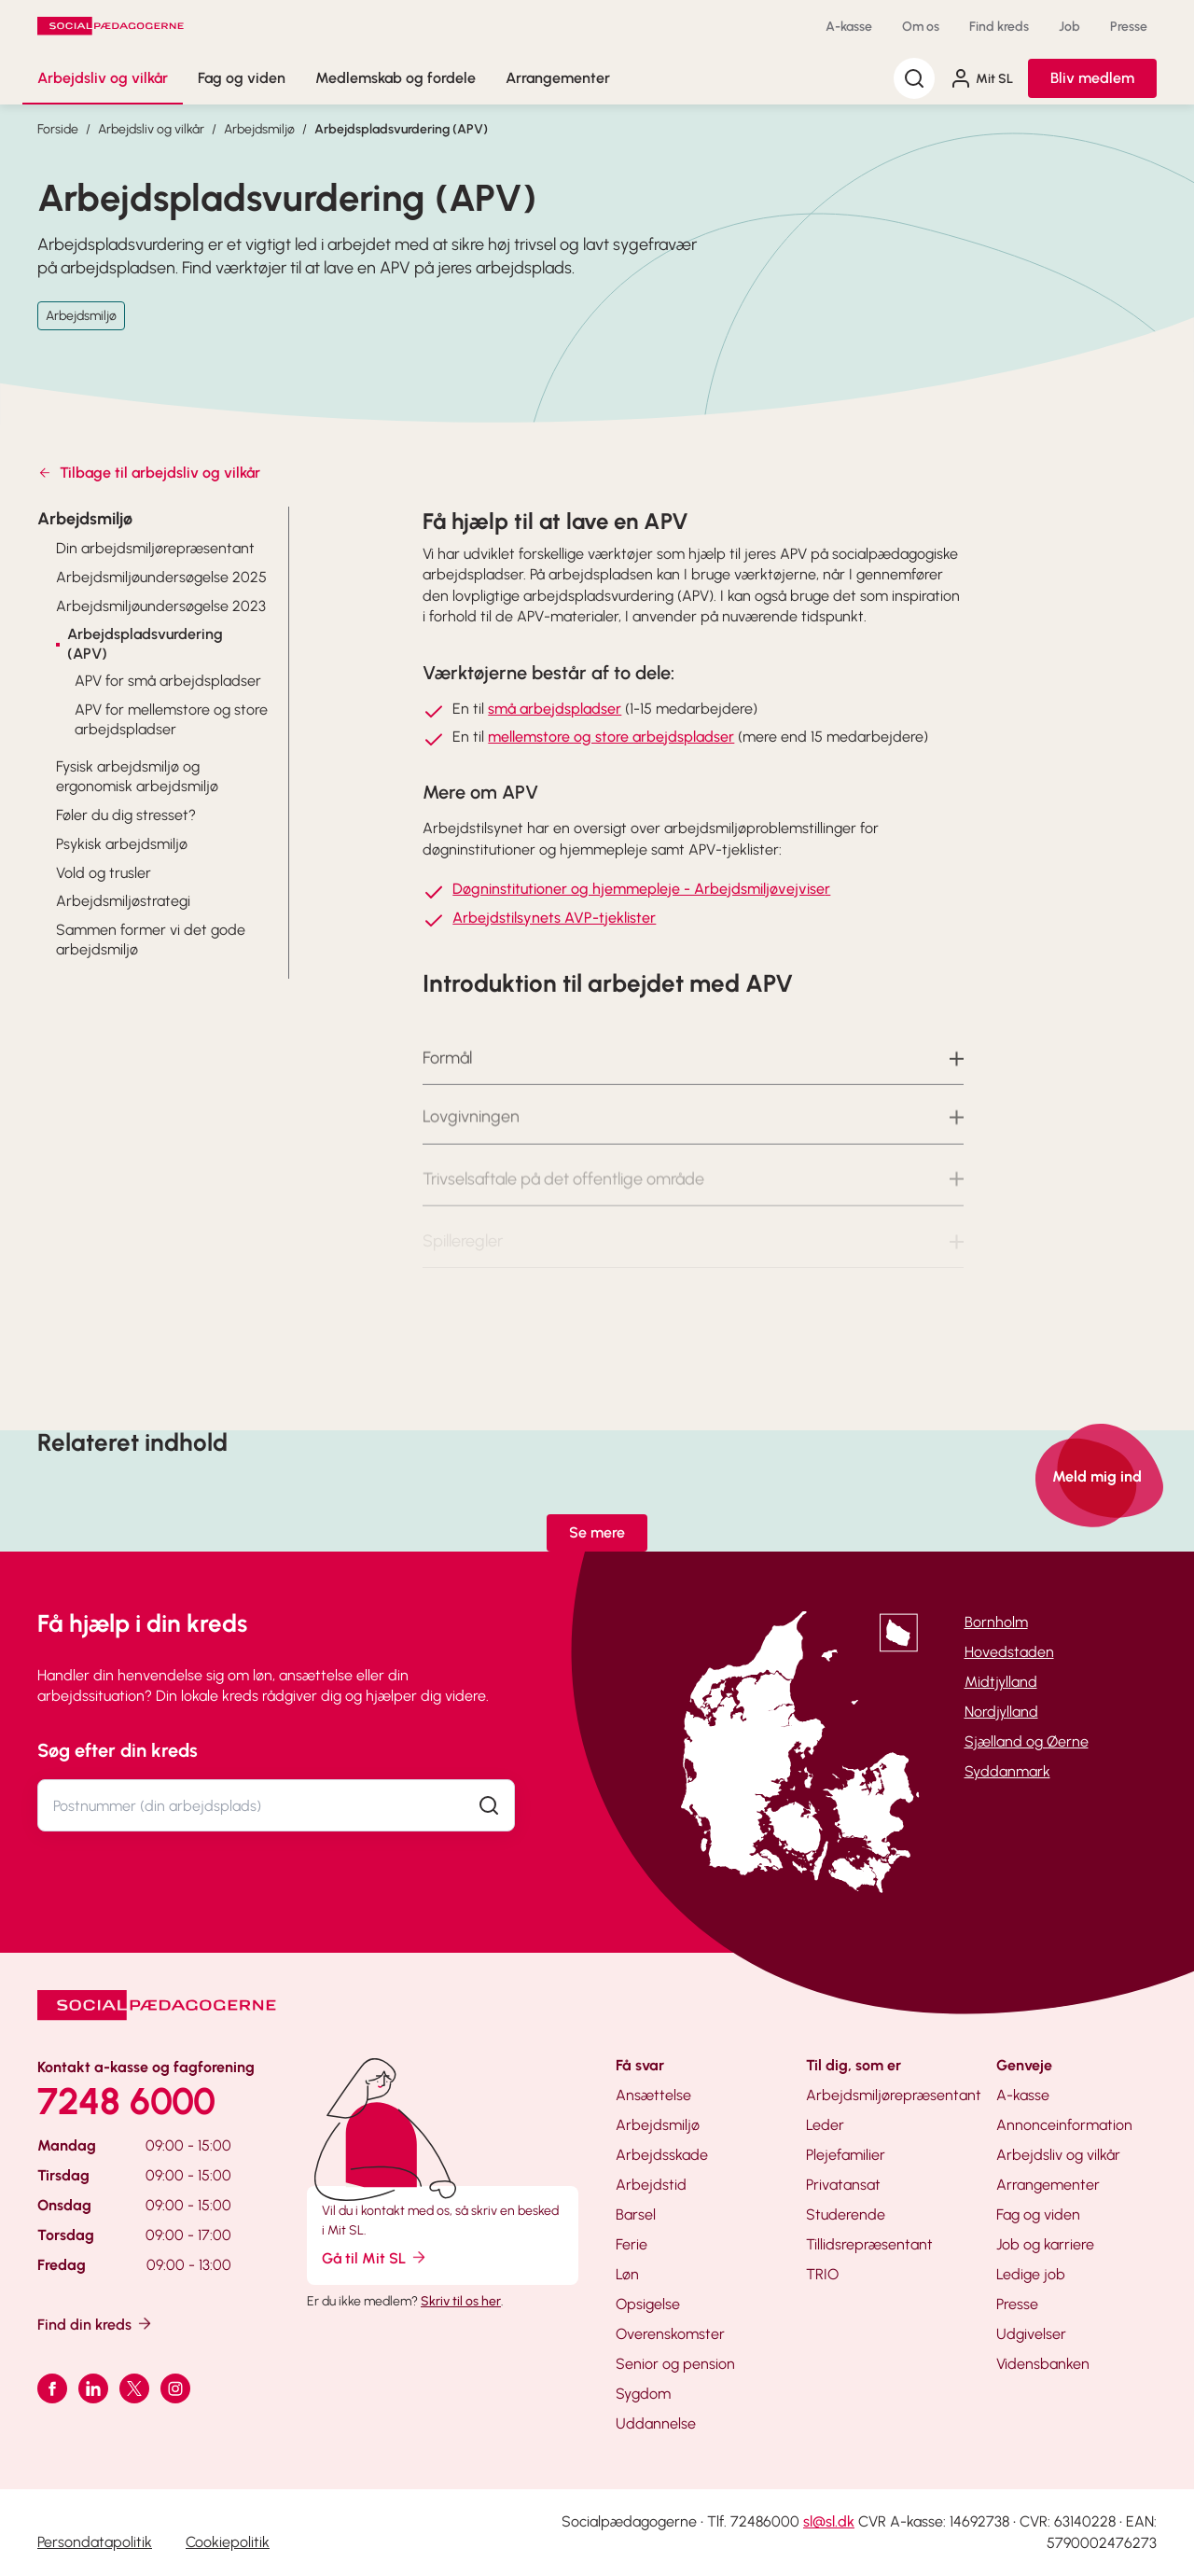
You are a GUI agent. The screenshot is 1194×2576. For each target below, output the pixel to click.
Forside (57, 129)
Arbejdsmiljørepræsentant (893, 2095)
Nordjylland (1001, 1711)
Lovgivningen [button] (471, 1137)
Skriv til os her (461, 2301)
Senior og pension (675, 2364)
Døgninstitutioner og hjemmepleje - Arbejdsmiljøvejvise (638, 889)
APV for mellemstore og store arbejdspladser (171, 719)
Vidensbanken (1043, 2364)
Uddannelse (656, 2423)
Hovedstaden (1009, 1652)
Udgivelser (1031, 2334)
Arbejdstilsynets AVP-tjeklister (554, 917)
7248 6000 (126, 2101)
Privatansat (843, 2184)
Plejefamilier (845, 2155)
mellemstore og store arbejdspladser (611, 736)
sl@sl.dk (828, 2521)
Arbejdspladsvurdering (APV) (401, 129)
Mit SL (981, 78)
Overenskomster (670, 2334)
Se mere (597, 1532)
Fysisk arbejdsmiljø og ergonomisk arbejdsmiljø (137, 776)
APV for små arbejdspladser (168, 680)
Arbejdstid (651, 2184)
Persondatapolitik (94, 2542)
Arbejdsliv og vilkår (102, 78)
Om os (920, 27)
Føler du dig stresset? (126, 815)
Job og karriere (1045, 2244)
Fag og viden (241, 78)
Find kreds (999, 27)
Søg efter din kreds (117, 1750)
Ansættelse (653, 2095)
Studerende (845, 2214)
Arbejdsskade (662, 2155)
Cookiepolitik (228, 2542)
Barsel (636, 2214)
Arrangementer (558, 78)
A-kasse (849, 27)
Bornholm (996, 1622)
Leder (825, 2125)
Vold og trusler (103, 873)
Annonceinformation (1064, 2125)
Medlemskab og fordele (395, 78)
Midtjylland (1001, 1682)
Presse (1128, 27)
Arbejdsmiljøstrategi (123, 901)
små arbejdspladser (554, 708)
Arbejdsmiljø (259, 129)
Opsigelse (648, 2304)
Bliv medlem (1092, 78)
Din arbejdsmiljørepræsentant (155, 548)
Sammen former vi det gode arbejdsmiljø (150, 939)
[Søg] (914, 78)
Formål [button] (447, 1076)
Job (1069, 27)
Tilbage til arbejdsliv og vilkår (148, 472)
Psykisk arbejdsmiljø (121, 844)
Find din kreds (95, 2323)
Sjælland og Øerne (1027, 1741)
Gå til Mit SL (375, 2257)
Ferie (631, 2244)
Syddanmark (1007, 1771)
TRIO (822, 2274)
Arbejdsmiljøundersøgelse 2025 (161, 577)
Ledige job (1030, 2274)
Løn (627, 2274)
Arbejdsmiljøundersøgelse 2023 (161, 606)
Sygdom (643, 2393)
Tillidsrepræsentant (869, 2244)
